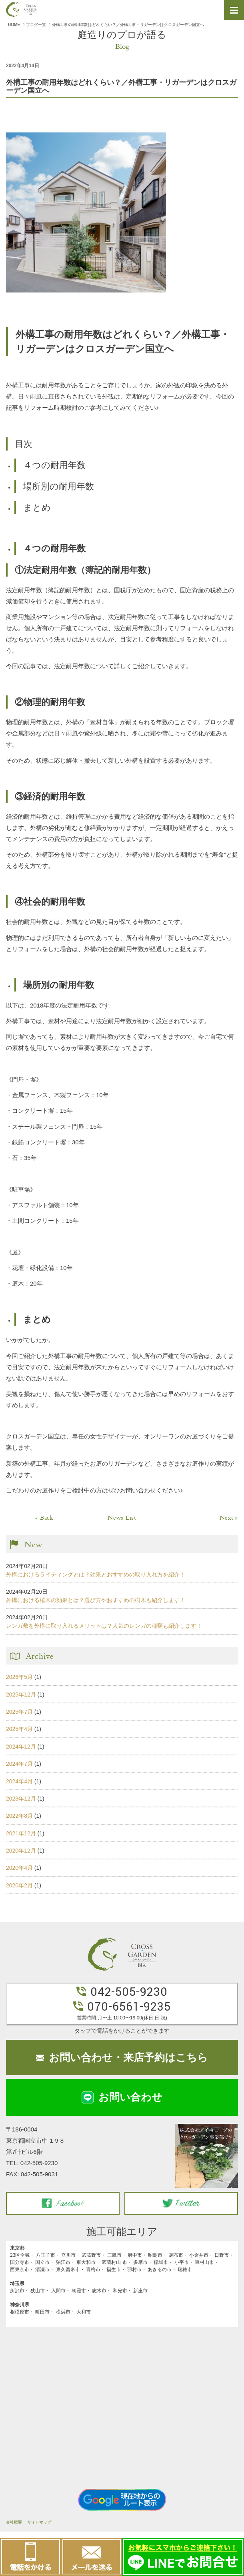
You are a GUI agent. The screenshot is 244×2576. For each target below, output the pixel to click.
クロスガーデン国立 (21, 9)
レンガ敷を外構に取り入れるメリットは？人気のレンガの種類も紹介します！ (104, 1626)
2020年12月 (21, 1850)
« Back (44, 1517)
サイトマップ (39, 2522)
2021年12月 (21, 1833)
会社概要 (14, 2522)
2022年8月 (19, 1816)
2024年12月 (21, 1746)
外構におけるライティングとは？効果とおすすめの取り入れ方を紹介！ (95, 1574)
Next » (229, 1517)
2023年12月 (21, 1798)
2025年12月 (21, 1694)
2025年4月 (19, 1729)
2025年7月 (19, 1712)
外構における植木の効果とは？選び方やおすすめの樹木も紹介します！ (95, 1600)
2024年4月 (19, 1781)
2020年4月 (19, 1868)
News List (122, 1517)
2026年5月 (19, 1677)
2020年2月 (19, 1885)
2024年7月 (19, 1764)
